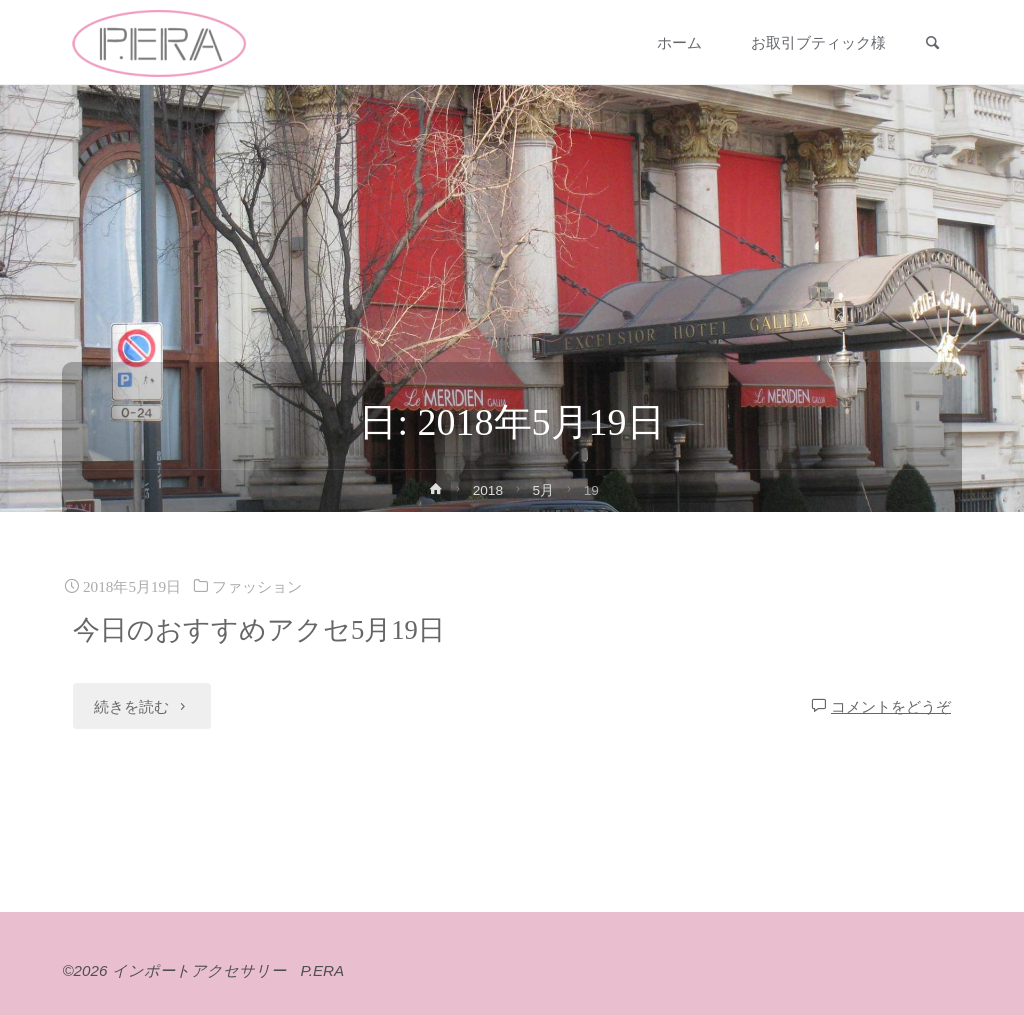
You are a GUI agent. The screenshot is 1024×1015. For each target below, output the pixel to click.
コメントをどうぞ (891, 706)
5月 (544, 490)
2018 (488, 490)
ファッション (257, 586)
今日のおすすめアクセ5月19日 (259, 630)
